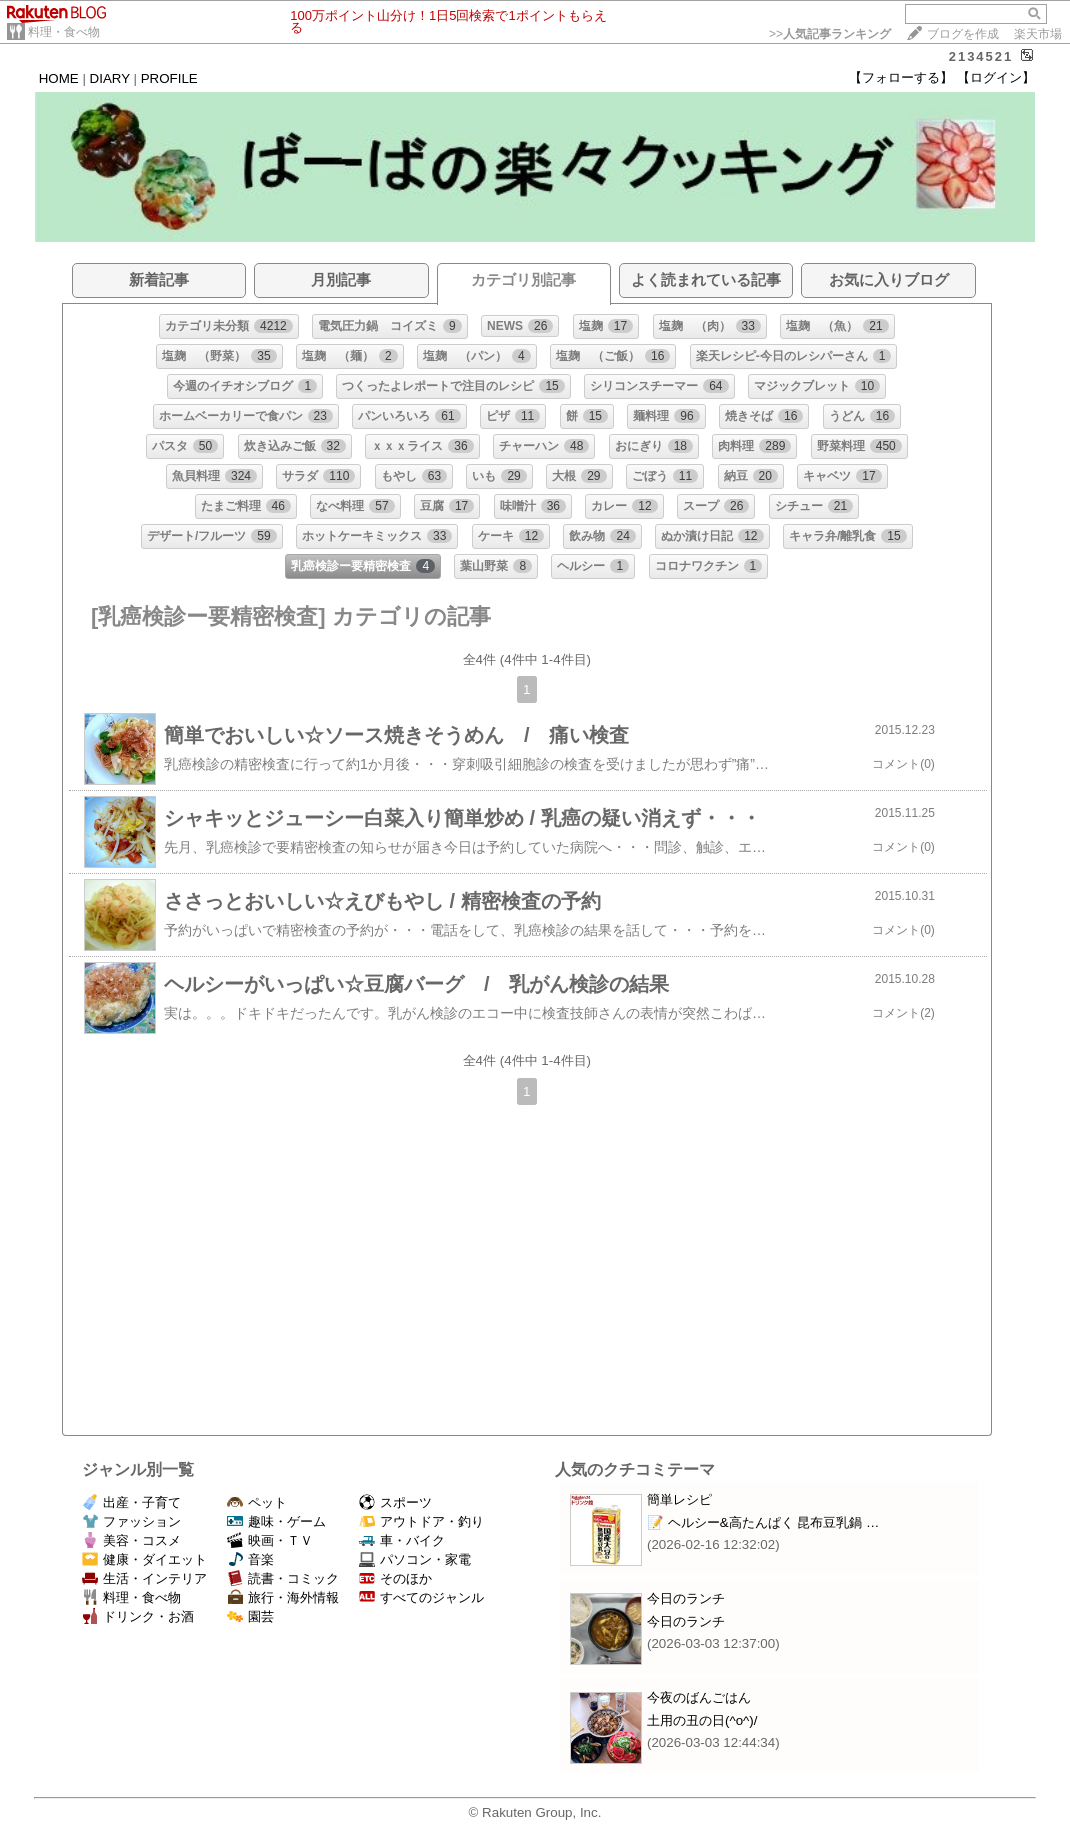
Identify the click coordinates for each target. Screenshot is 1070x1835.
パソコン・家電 (415, 1559)
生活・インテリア (144, 1578)
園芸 (250, 1616)
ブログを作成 (963, 34)
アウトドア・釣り (421, 1521)
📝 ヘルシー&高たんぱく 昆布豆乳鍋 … (763, 1522)
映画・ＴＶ (270, 1540)
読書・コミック (283, 1578)
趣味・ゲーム (276, 1521)
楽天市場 (1038, 34)
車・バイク (402, 1540)
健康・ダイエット (144, 1559)
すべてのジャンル (421, 1597)
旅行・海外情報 (283, 1597)
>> (830, 34)
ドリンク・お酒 (138, 1616)
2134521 (981, 56)
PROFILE (169, 78)
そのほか (395, 1578)
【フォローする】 (901, 77)
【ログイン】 (996, 77)
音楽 (250, 1559)
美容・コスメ (131, 1540)
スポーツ (395, 1502)
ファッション (131, 1521)
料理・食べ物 (64, 32)
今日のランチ (686, 1598)
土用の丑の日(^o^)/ (702, 1720)
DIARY (110, 78)
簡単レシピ (679, 1499)
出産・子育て (131, 1502)
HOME (59, 78)
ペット (257, 1502)
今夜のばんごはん (699, 1697)
